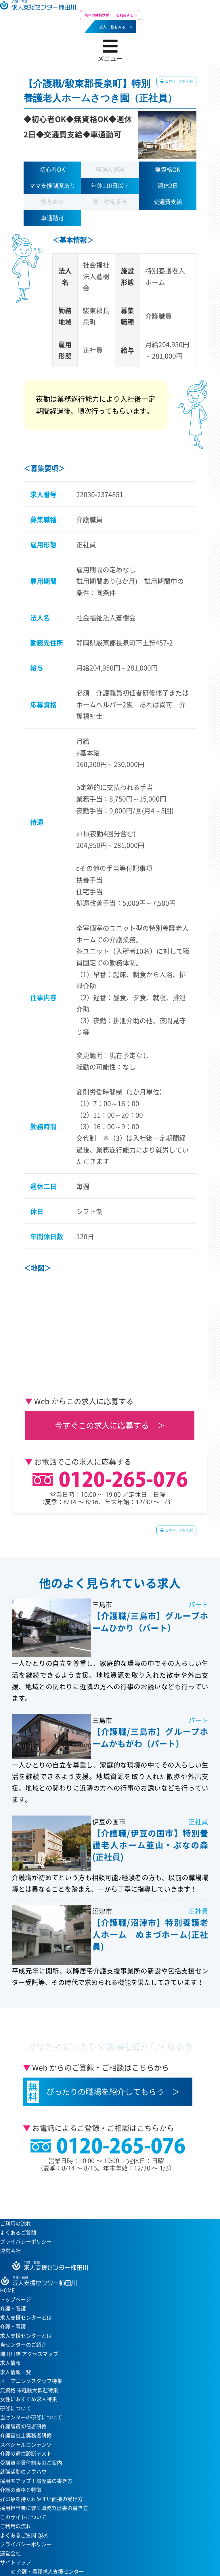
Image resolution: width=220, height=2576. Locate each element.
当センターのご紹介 (23, 2345)
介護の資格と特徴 (20, 2490)
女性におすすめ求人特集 (28, 2399)
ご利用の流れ (15, 2223)
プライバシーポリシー (26, 2241)
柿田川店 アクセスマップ (29, 2354)
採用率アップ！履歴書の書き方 (36, 2481)
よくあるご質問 (18, 2233)
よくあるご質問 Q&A (24, 2535)
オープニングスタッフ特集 (31, 2381)
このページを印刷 (178, 81)
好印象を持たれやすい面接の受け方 (41, 2499)
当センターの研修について (31, 2417)
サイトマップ (15, 2562)
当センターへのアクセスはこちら (107, 2191)
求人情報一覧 (15, 2372)
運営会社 (10, 2251)
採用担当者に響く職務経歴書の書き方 (44, 2508)
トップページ (15, 2299)
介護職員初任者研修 (23, 2426)
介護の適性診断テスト (26, 2453)
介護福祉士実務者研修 (26, 2435)
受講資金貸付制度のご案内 (31, 2463)
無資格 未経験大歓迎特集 (29, 2390)
